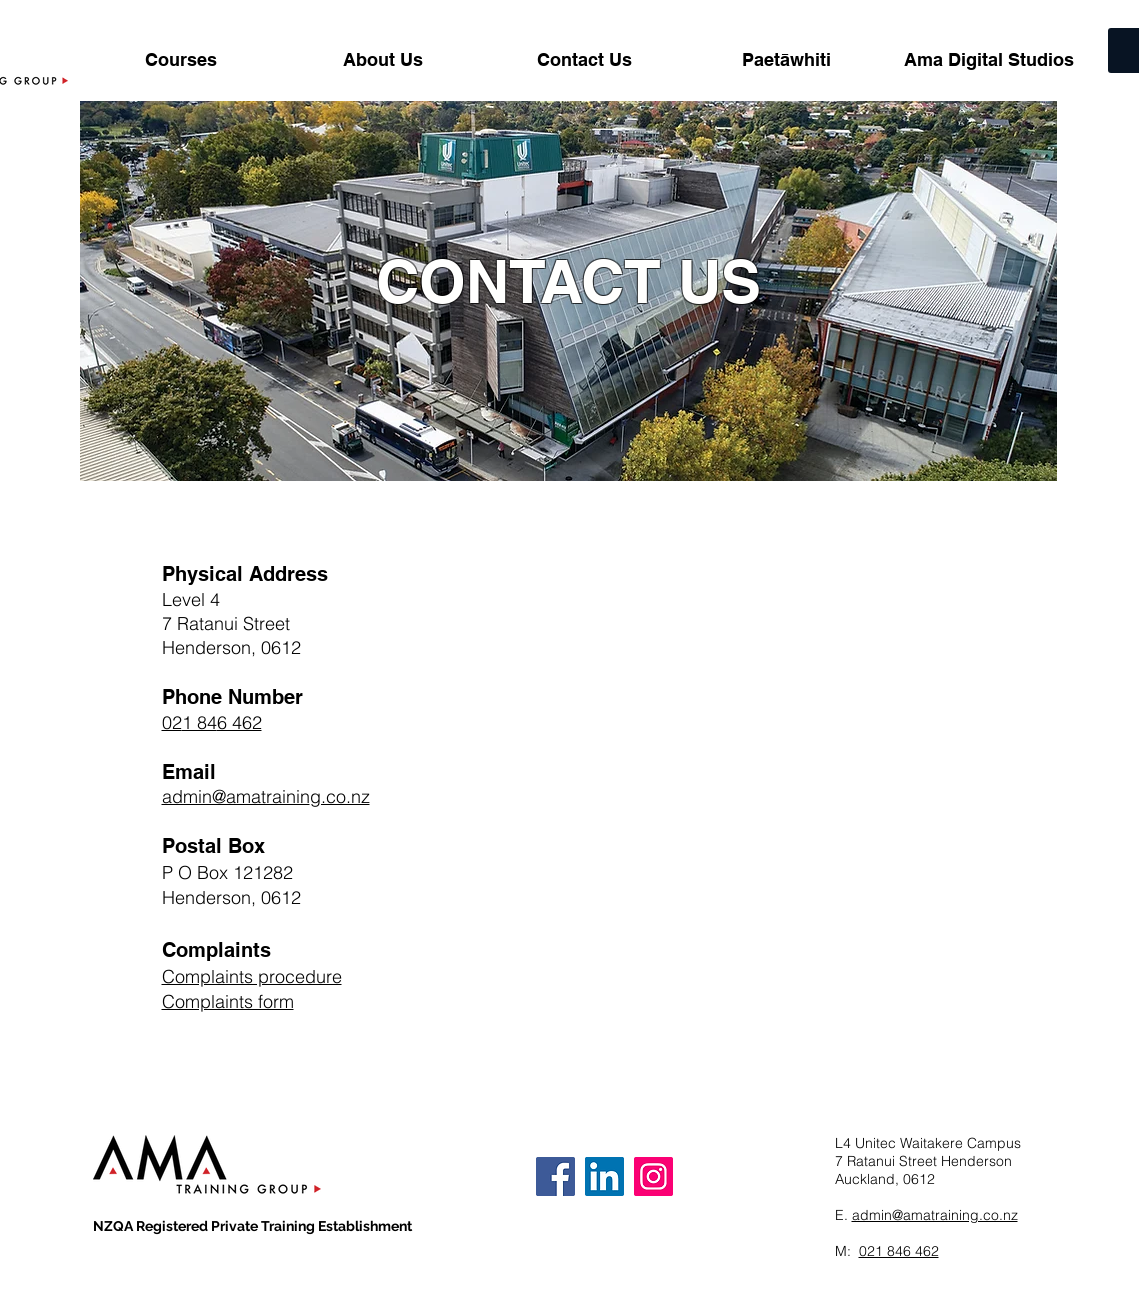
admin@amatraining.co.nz (935, 1215)
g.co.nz (340, 796)
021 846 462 (899, 1251)
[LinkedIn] (604, 1176)
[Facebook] (555, 1176)
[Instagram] (653, 1176)
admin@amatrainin (236, 796)
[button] (181, 60)
